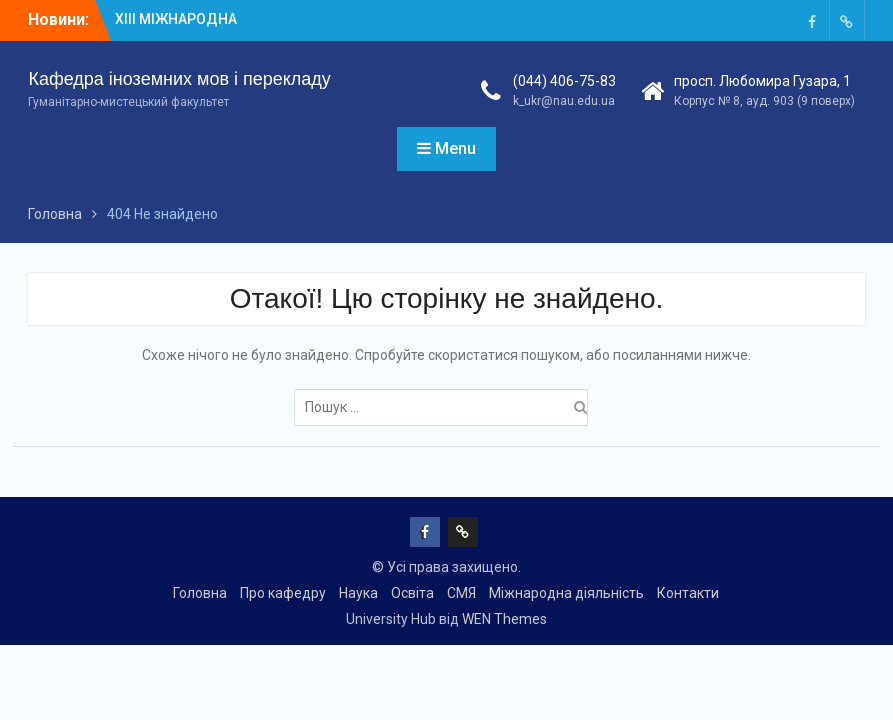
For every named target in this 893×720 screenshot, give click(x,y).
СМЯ (461, 593)
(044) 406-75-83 (564, 81)
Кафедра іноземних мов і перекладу (179, 79)
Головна (200, 593)
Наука (358, 593)
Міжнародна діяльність (566, 593)
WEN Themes (504, 619)
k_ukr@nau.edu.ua (564, 101)
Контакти (688, 593)
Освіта (412, 593)
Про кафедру (283, 593)
